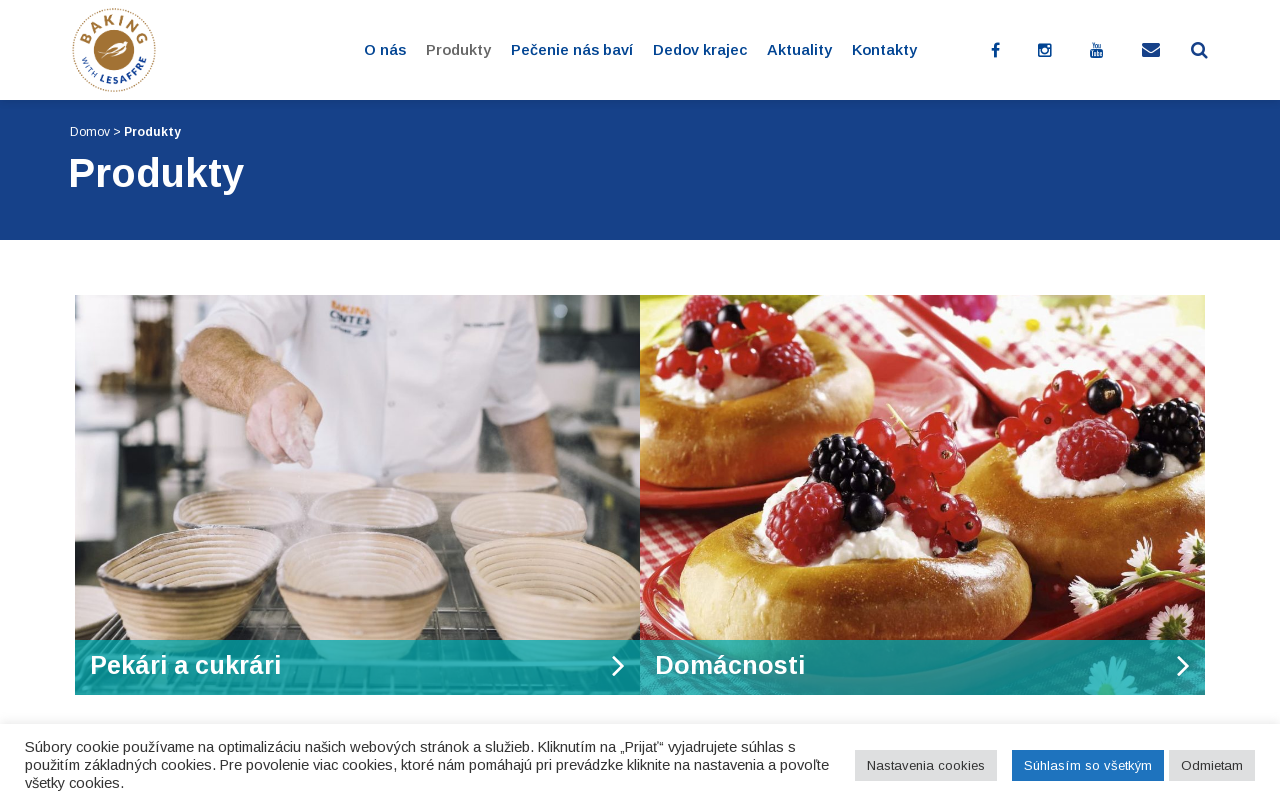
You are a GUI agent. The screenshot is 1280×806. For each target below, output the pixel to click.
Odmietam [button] (1212, 765)
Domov (90, 132)
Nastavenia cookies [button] (926, 765)
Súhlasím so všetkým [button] (1088, 765)
